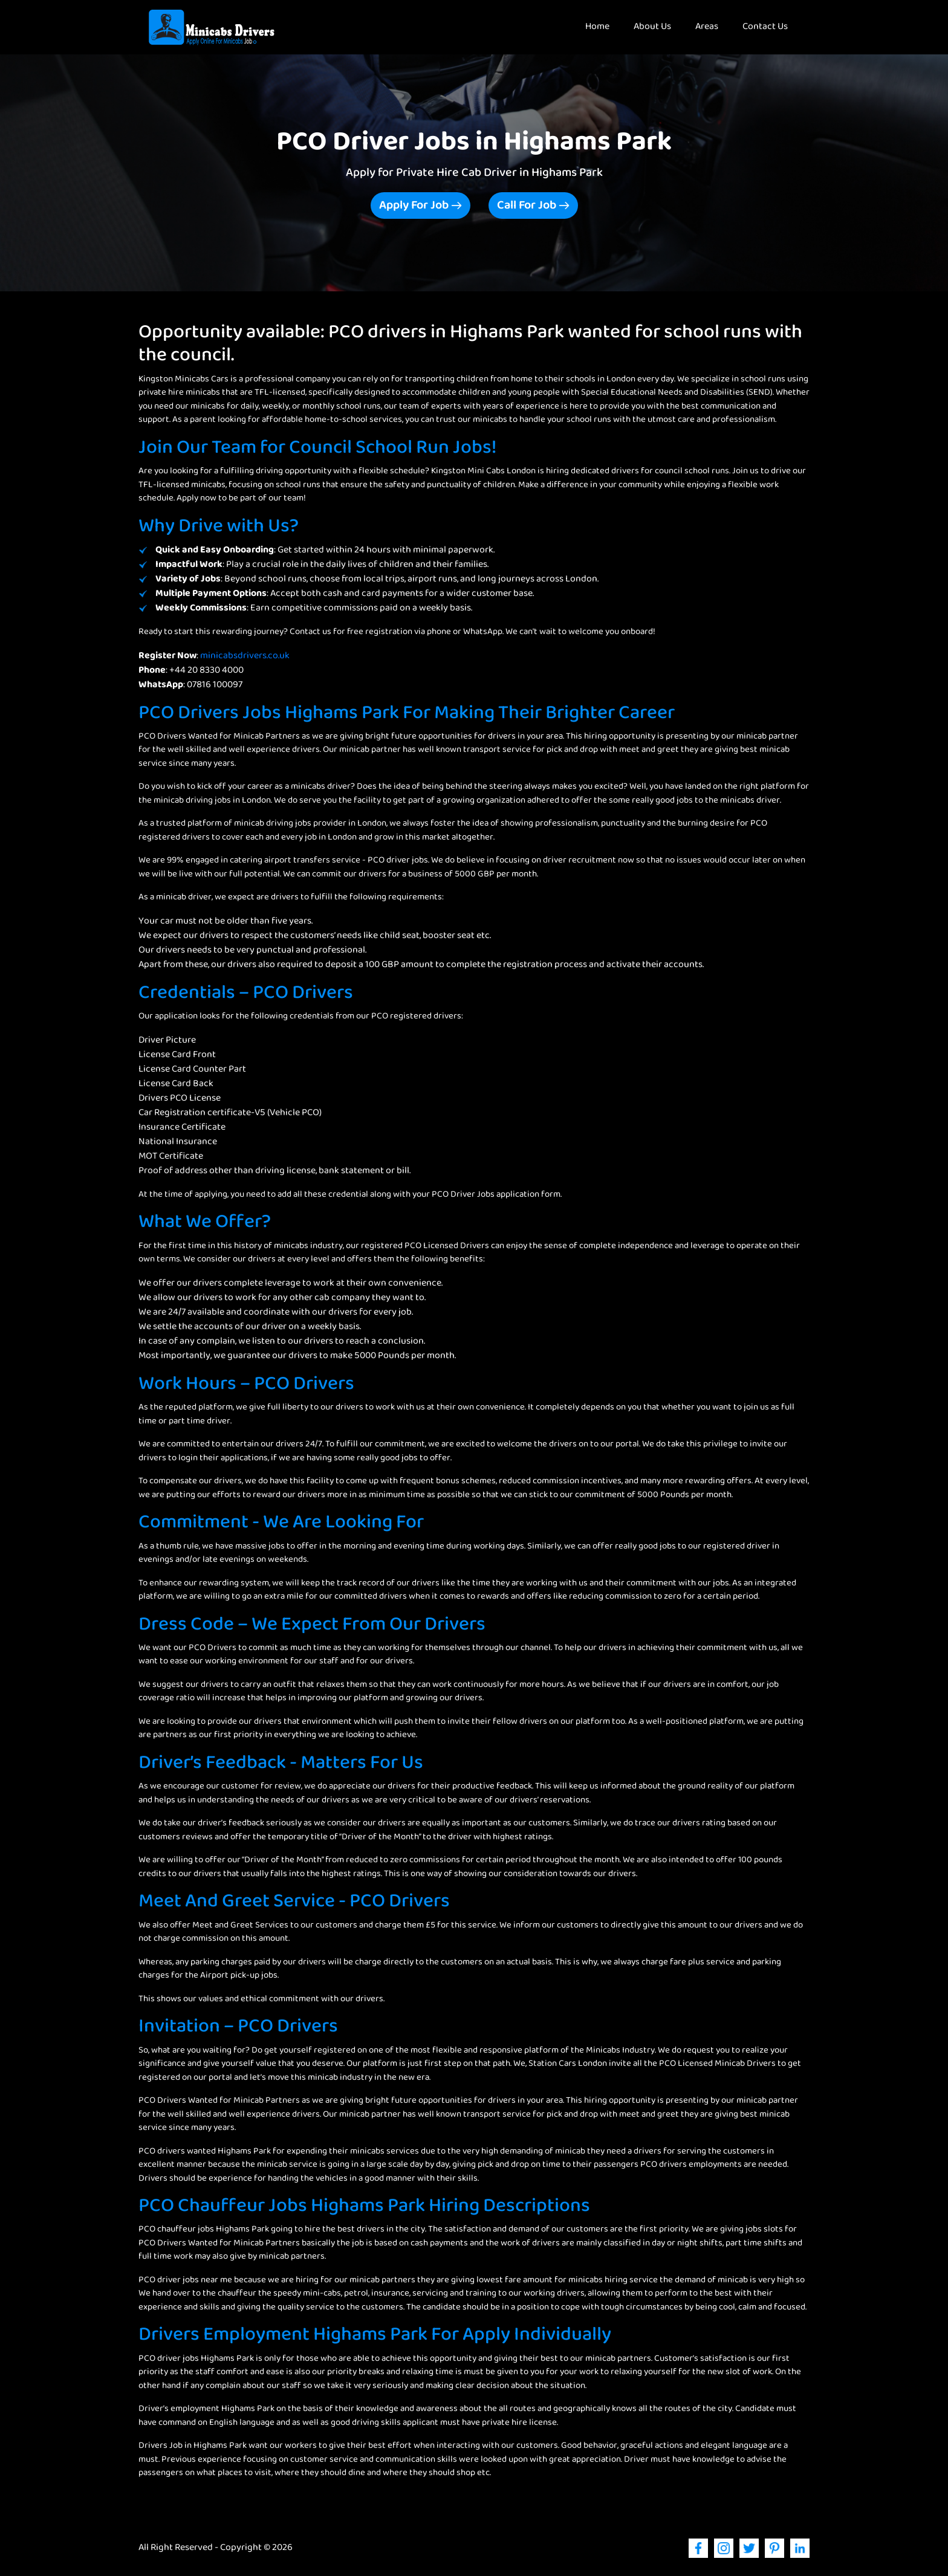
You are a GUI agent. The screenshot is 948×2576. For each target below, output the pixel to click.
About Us (652, 27)
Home (603, 26)
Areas (706, 27)
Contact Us (765, 27)
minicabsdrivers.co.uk (245, 656)
